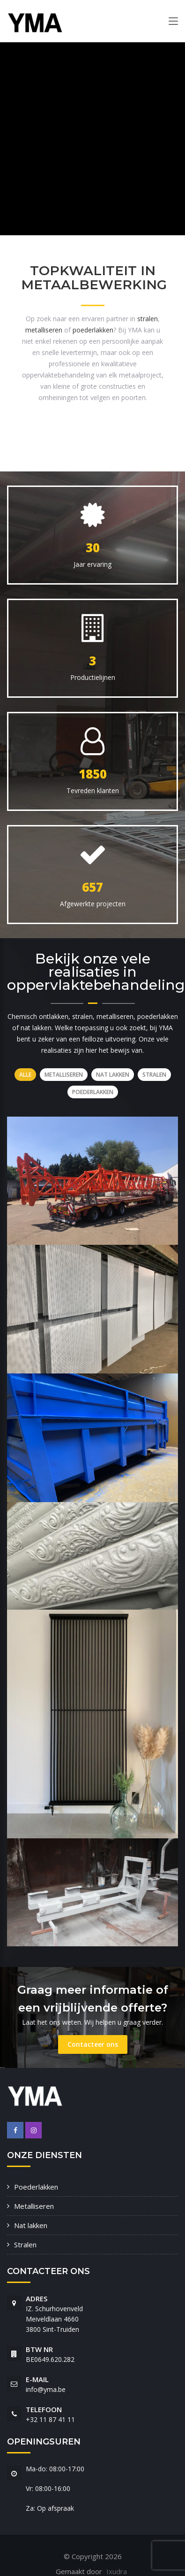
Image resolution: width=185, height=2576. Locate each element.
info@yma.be (46, 2389)
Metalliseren (34, 2206)
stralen (147, 318)
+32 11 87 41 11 (50, 2419)
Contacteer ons (92, 2044)
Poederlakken (36, 2186)
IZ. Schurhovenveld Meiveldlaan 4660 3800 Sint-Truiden (54, 2319)
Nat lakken (30, 2225)
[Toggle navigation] (173, 23)
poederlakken (93, 329)
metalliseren (43, 329)
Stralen (25, 2244)
